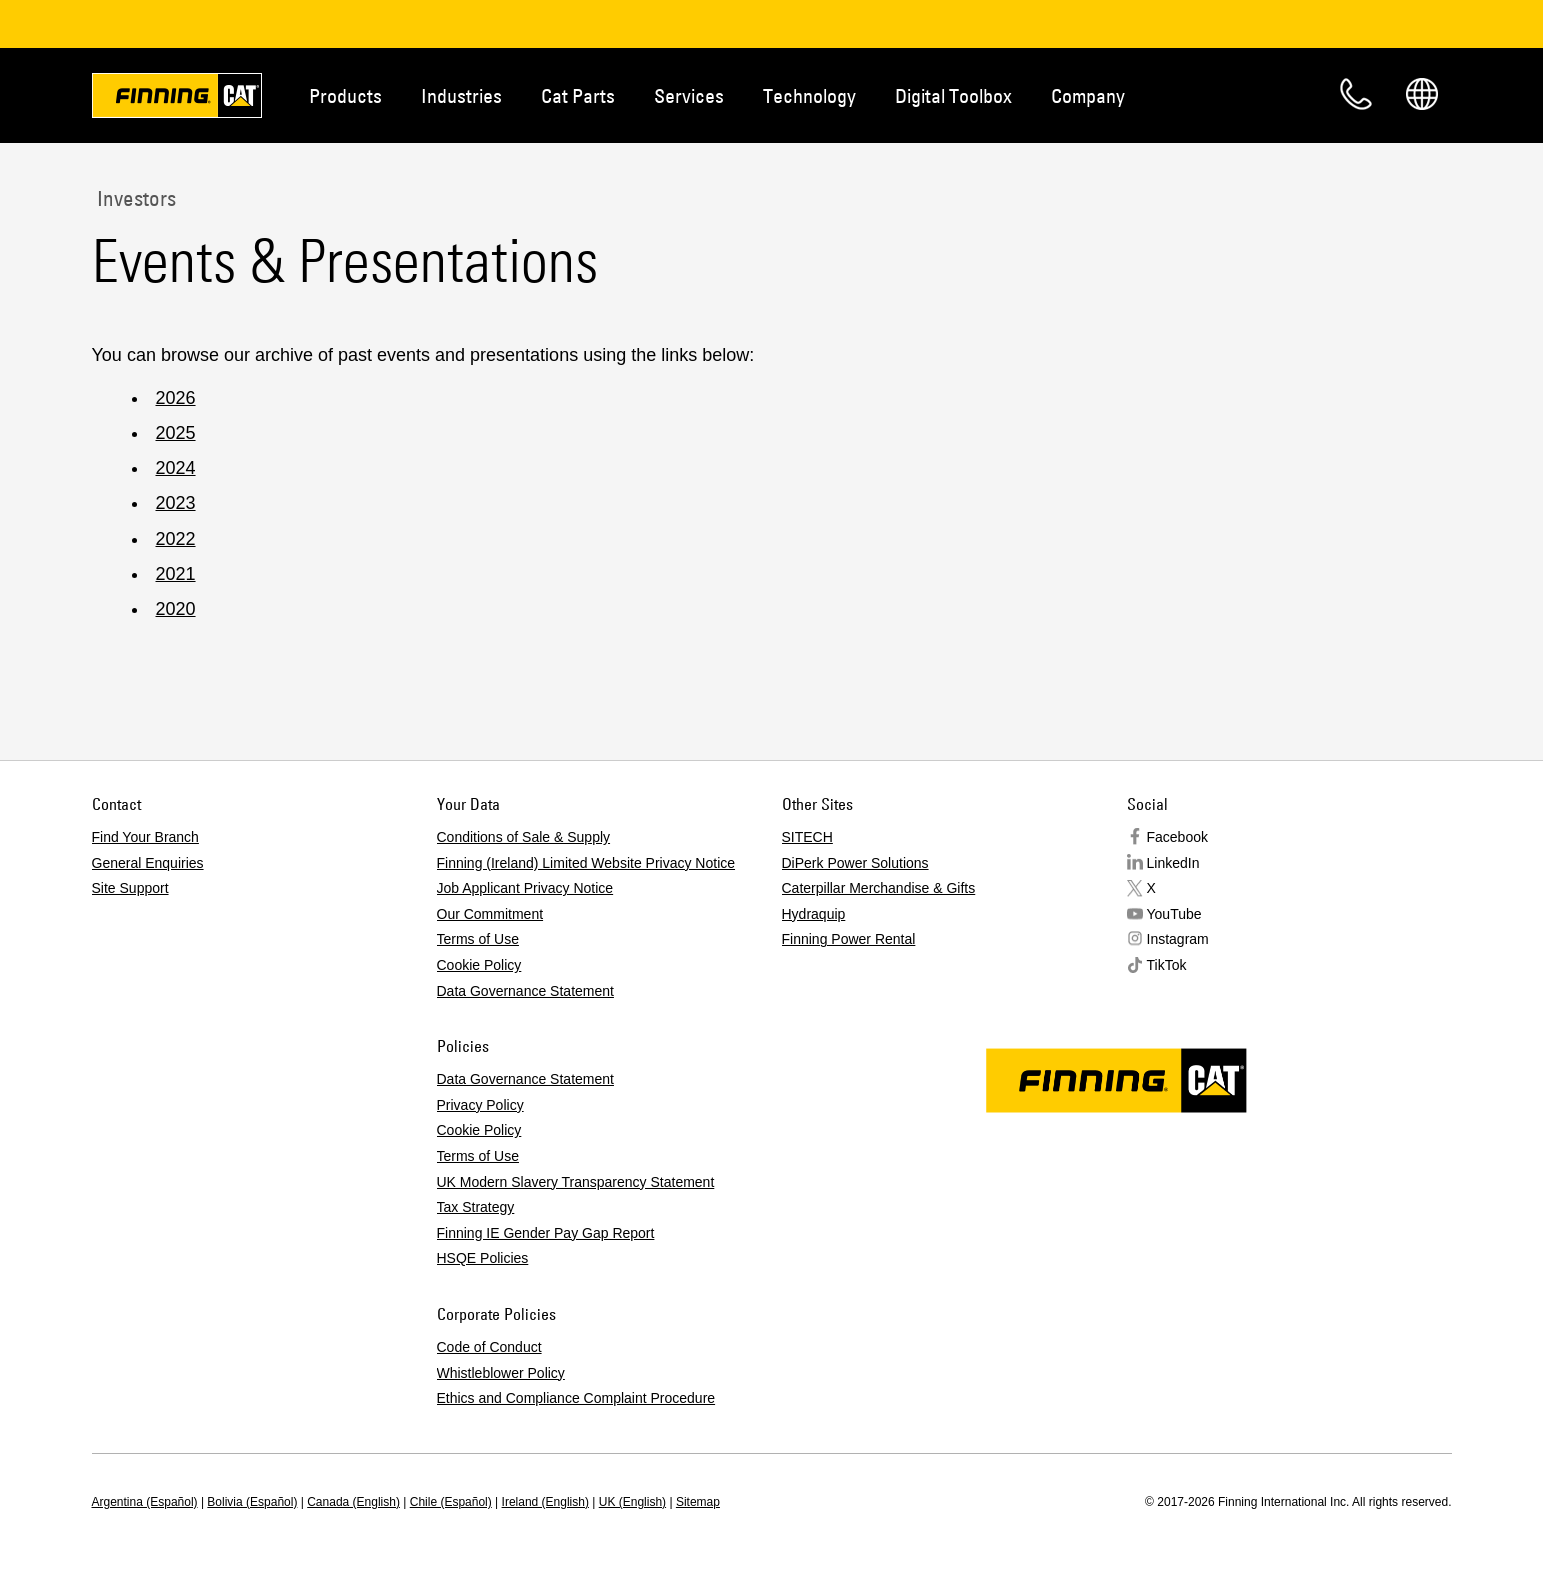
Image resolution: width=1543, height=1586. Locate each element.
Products (345, 95)
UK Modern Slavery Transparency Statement (576, 1182)
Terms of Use (478, 939)
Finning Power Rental (849, 939)
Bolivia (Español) (252, 1502)
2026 (176, 398)
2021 (176, 574)
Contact (1356, 94)
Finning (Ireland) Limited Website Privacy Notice (586, 863)
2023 (176, 503)
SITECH (807, 837)
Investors (134, 198)
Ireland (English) (545, 1502)
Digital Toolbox (953, 95)
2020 (176, 609)
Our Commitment (490, 914)
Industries (461, 95)
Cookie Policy (479, 965)
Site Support (130, 888)
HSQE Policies (483, 1258)
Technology (809, 95)
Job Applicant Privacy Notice (525, 888)
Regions (1422, 94)
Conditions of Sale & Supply (524, 837)
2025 (176, 433)
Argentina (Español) (145, 1502)
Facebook (1177, 837)
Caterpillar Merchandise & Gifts (879, 888)
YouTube (1174, 914)
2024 (176, 468)
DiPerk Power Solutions (855, 863)
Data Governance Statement (525, 991)
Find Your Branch (145, 837)
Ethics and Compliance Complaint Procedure (576, 1398)
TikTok (1167, 965)
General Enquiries (148, 863)
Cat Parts (578, 95)
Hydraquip (814, 914)
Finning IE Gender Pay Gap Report (546, 1233)
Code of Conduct (489, 1347)
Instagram (1178, 939)
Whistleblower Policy (501, 1373)
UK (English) (632, 1502)
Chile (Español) (451, 1502)
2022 (176, 539)
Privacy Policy (480, 1105)
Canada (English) (353, 1502)
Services (689, 95)
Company (1088, 95)
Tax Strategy (476, 1207)
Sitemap (698, 1502)
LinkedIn (1173, 863)
